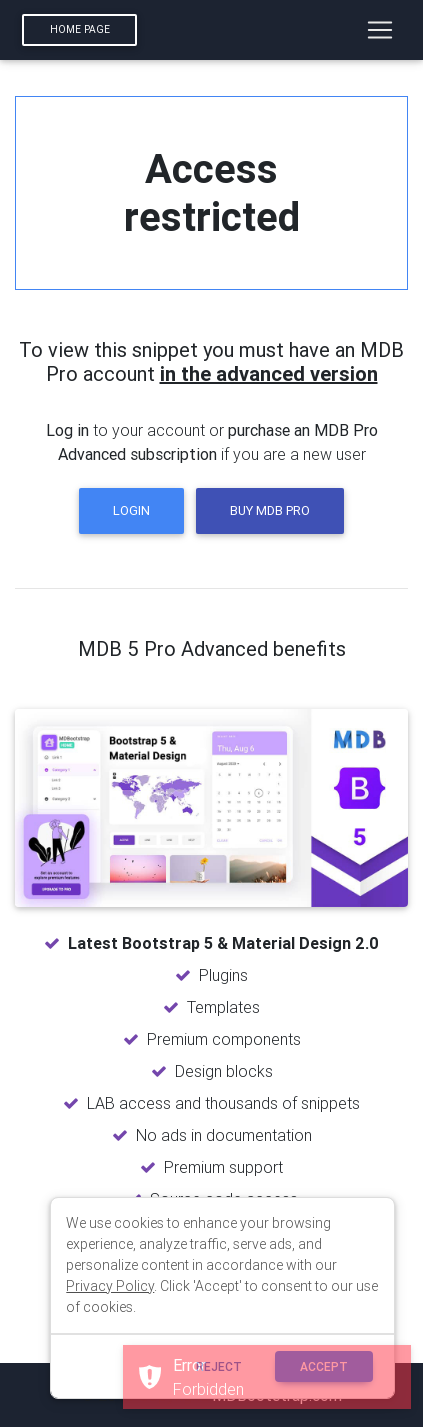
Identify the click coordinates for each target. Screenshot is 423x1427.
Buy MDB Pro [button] (270, 510)
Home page (80, 29)
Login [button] (131, 510)
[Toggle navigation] (380, 30)
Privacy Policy (110, 1286)
